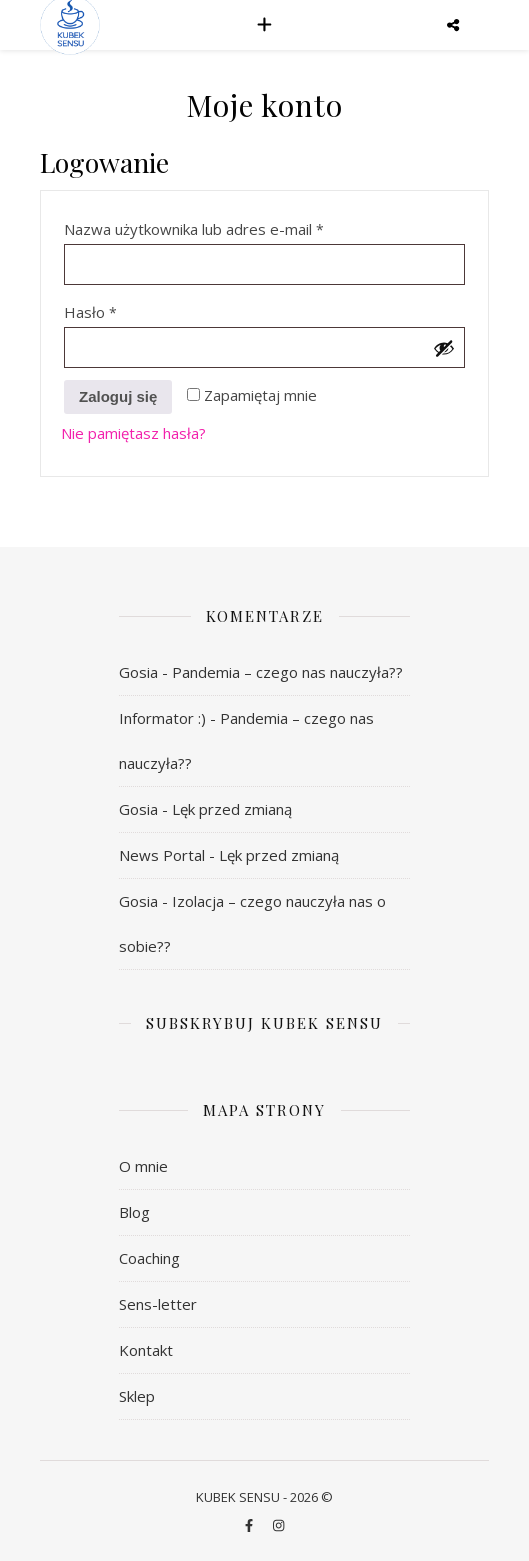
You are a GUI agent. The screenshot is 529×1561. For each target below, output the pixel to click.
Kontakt (146, 1350)
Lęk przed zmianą (232, 809)
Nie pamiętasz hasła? (133, 433)
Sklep (137, 1396)
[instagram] (278, 1526)
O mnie (143, 1166)
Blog (134, 1212)
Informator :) (162, 718)
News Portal (162, 855)
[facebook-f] (250, 1526)
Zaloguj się (118, 396)
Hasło (129, 309)
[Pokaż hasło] (444, 348)
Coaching (149, 1258)
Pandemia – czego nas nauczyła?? (287, 672)
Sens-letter (158, 1304)
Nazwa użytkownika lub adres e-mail (232, 226)
